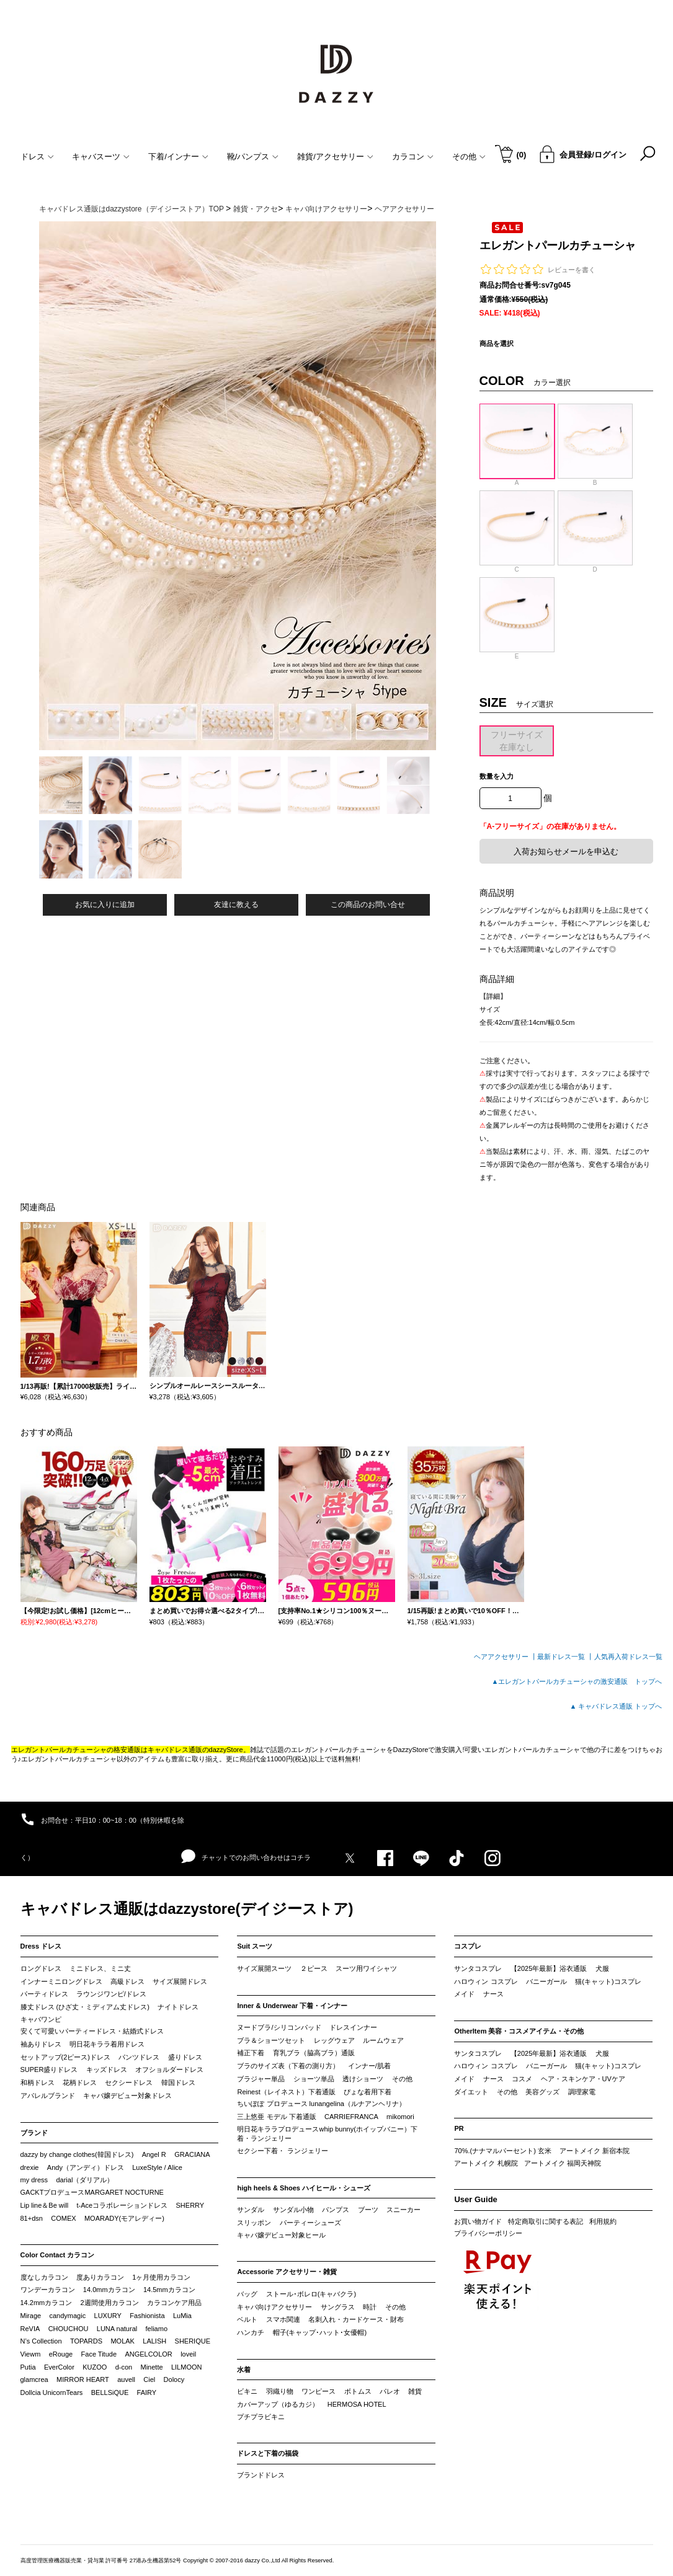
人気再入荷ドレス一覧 (628, 1656)
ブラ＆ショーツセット (271, 2040)
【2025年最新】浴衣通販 (548, 1968)
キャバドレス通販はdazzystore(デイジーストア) (187, 1908)
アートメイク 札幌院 (485, 2163)
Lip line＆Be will (44, 2205)
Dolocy (174, 2379)
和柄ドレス (37, 2082)
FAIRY (147, 2392)
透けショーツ (362, 2078)
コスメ (522, 2078)
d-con (124, 2367)
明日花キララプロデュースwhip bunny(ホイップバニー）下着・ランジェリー (327, 2134)
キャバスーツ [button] (101, 156)
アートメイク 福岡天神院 (562, 2163)
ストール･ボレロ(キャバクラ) (311, 2294)
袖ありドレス (40, 2044)
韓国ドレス (178, 2082)
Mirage (31, 2315)
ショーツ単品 (313, 2078)
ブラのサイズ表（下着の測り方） (288, 2065)
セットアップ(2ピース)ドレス (65, 2057)
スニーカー (403, 2209)
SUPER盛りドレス (49, 2069)
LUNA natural (117, 2328)
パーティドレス (44, 1994)
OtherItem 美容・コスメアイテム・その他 (519, 2031)
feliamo (156, 2328)
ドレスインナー (353, 2027)
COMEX (63, 2218)
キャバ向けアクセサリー (274, 2307)
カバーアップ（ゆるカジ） (278, 2404)
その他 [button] (469, 156)
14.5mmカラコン (169, 2289)
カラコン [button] (413, 156)
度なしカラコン (44, 2277)
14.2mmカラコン (46, 2302)
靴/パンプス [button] (253, 156)
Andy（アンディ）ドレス (85, 2167)
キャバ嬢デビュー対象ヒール (281, 2235)
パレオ (390, 2391)
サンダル (250, 2209)
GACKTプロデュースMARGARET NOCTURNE (92, 2192)
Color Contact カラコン (57, 2255)
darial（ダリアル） (85, 2180)
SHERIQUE (192, 2341)
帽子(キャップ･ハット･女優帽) (320, 2332)
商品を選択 (496, 343)
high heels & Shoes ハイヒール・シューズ (303, 2188)
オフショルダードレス (169, 2069)
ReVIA (30, 2328)
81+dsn (31, 2218)
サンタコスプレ (478, 1968)
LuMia (182, 2315)
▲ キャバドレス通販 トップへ (616, 1706)
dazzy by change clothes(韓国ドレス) (77, 2154)
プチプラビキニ (261, 2416)
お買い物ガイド (478, 2221)
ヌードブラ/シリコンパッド (279, 2027)
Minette (152, 2367)
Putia (28, 2367)
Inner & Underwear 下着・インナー (292, 2005)
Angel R (154, 2154)
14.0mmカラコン (109, 2289)
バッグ (247, 2294)
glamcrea (34, 2379)
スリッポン (254, 2222)
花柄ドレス (80, 2082)
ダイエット (471, 2092)
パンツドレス (138, 2057)
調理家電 (581, 2092)
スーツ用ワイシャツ (366, 1968)
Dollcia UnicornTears (51, 2392)
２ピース (314, 1968)
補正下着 (250, 2052)
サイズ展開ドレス (180, 1981)
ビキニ (247, 2391)
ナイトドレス (178, 2007)
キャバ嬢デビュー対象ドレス (127, 2095)
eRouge (61, 2354)
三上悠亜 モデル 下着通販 (276, 2116)
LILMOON (186, 2367)
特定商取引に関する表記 (545, 2221)
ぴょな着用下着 (367, 2092)
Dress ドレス (41, 1946)
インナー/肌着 (369, 2065)
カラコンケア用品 (174, 2302)
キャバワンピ (40, 2019)
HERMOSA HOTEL (357, 2404)
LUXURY (108, 2315)
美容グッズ (542, 2092)
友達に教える (236, 904)
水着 (244, 2369)
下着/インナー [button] (178, 156)
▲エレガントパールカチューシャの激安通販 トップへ (577, 1681)
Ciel (149, 2379)
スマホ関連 (283, 2319)
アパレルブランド (47, 2095)
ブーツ (368, 2209)
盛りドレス (185, 2057)
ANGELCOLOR (148, 2354)
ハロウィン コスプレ (485, 1981)
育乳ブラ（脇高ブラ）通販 (314, 2052)
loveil (188, 2354)
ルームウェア (383, 2040)
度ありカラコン (100, 2277)
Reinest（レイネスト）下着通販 (286, 2092)
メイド (464, 1994)
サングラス (338, 2307)
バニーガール (546, 1981)
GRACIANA (192, 2154)
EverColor (59, 2367)
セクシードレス (129, 2082)
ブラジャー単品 (261, 2078)
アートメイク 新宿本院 (594, 2150)
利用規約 (603, 2221)
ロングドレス (40, 1968)
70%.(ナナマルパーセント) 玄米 (502, 2150)
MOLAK (122, 2341)
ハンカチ (250, 2332)
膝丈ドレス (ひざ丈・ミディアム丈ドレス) (84, 2007)
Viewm (30, 2354)
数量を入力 (496, 776)
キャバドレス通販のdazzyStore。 (199, 1749)
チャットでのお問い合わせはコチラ (246, 1857)
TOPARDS (86, 2341)
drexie (29, 2167)
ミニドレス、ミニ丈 (100, 1968)
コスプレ (467, 1946)
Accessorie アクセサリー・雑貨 (287, 2271)
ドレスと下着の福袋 (267, 2453)
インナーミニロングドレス (61, 1981)
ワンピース (318, 2391)
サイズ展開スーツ (264, 1968)
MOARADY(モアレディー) (124, 2218)
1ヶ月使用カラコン (161, 2277)
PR (458, 2128)
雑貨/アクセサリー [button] (335, 156)
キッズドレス (106, 2069)
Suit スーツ (254, 1946)
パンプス (335, 2209)
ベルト (247, 2319)
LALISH (154, 2341)
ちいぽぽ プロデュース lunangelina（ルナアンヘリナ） (321, 2103)
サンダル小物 (293, 2209)
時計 (370, 2307)
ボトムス (358, 2391)
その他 (402, 2078)
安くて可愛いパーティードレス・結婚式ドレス (92, 2031)
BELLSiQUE (110, 2392)
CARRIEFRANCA (351, 2116)
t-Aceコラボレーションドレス (122, 2205)
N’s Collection (41, 2341)
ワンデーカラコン (47, 2289)
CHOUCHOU (68, 2328)
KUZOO (94, 2367)
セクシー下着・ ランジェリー (282, 2150)
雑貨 (415, 2391)
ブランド (34, 2132)
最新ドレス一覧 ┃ (565, 1656)
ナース (493, 1994)
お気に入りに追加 (105, 904)
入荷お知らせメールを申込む (566, 851)
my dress (34, 2180)
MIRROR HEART (82, 2379)
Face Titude (99, 2354)
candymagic (67, 2315)
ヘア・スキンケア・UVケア (583, 2078)
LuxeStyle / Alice (157, 2167)
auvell (126, 2379)
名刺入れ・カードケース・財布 (356, 2319)
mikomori (400, 2116)
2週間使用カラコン (110, 2302)
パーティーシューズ (310, 2222)
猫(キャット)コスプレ (608, 1981)
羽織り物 (279, 2391)
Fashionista (147, 2315)
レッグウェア (334, 2040)
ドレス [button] (37, 156)
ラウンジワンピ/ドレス (111, 1994)
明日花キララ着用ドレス (107, 2044)
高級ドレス (127, 1981)
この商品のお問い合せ (368, 904)
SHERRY (190, 2205)
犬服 (602, 1968)
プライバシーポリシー (488, 2233)
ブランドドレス (261, 2475)
